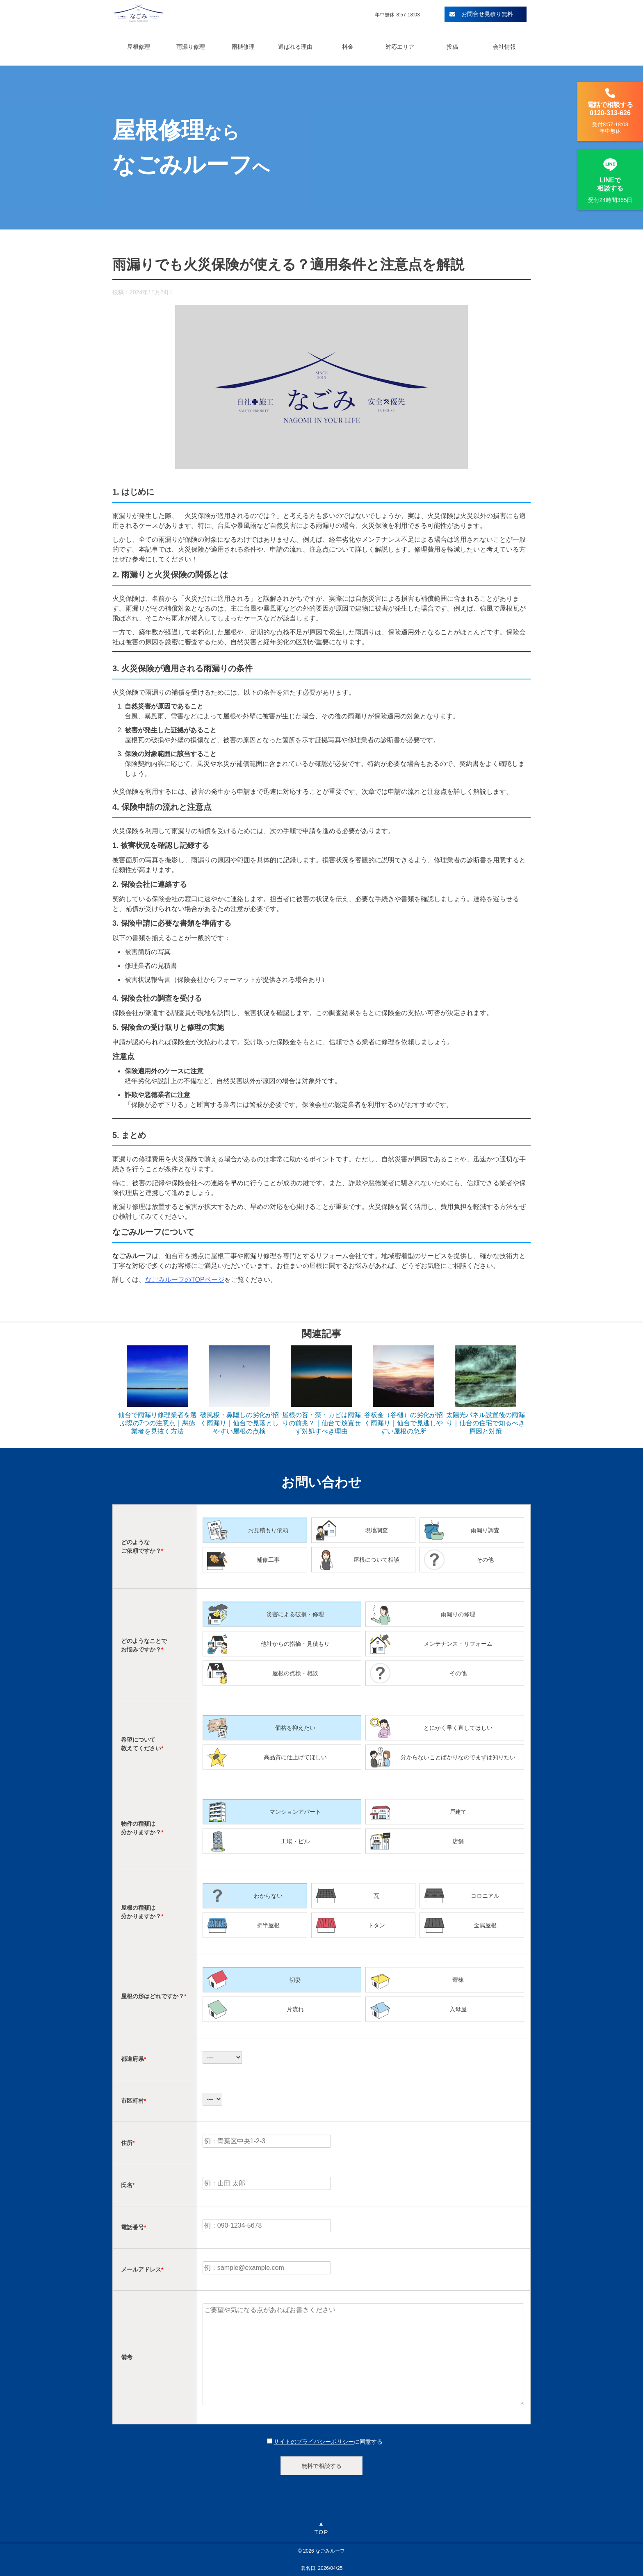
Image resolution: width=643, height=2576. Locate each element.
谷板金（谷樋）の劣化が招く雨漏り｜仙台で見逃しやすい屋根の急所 (403, 1423)
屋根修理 (138, 46)
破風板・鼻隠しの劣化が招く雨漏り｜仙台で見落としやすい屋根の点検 (239, 1423)
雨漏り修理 (190, 46)
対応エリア (399, 46)
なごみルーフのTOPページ (184, 1279)
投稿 (452, 46)
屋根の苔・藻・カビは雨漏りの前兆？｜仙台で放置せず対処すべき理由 (321, 1423)
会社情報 (504, 46)
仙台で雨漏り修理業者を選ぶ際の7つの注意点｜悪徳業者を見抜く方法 (157, 1423)
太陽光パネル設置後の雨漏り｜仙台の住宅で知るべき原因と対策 (485, 1423)
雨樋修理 (243, 46)
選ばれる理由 (295, 46)
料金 (347, 46)
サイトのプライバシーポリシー (314, 2441)
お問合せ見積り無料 (481, 14)
